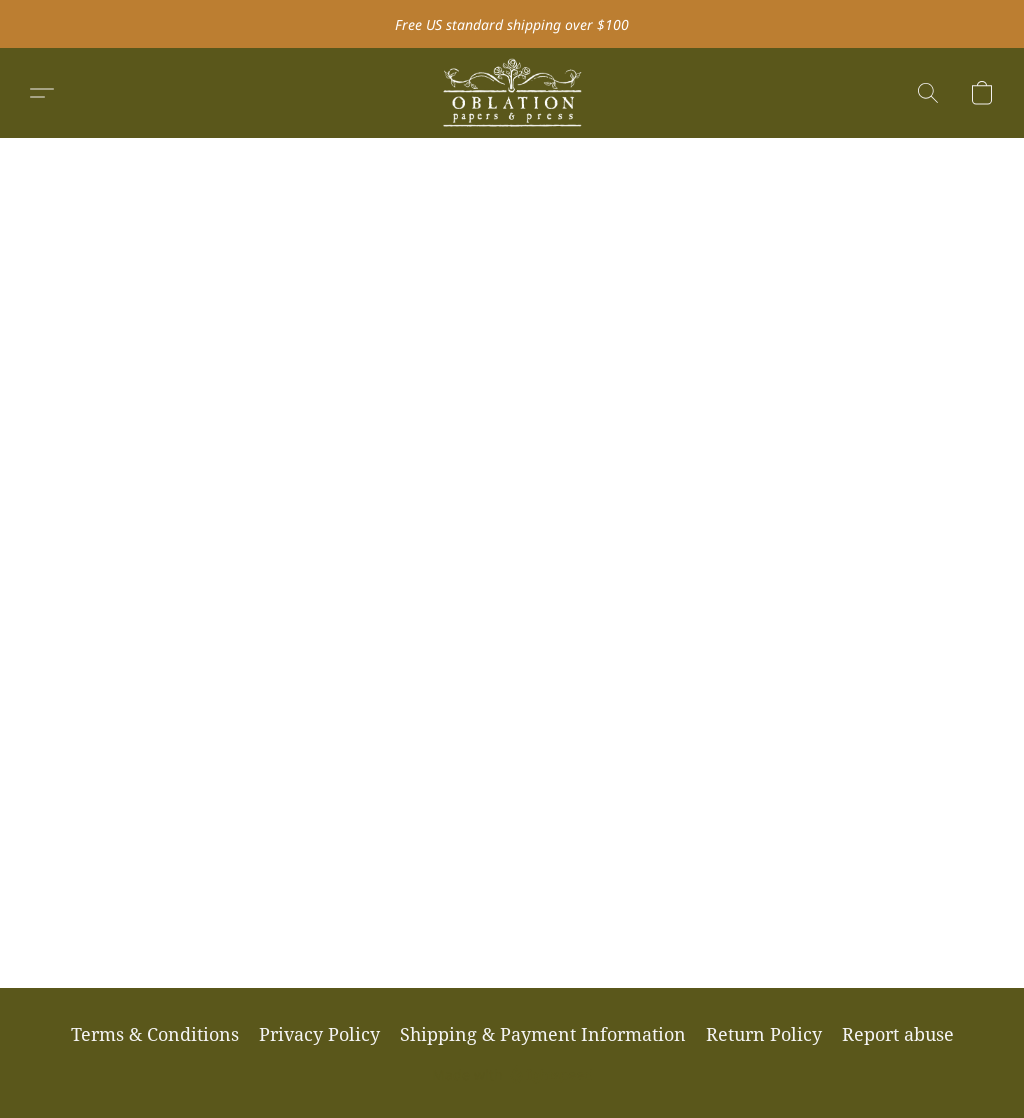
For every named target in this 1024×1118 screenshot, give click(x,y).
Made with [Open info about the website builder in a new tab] (512, 1075)
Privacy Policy (319, 1034)
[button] (512, 93)
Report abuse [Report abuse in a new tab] (898, 1034)
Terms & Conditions (155, 1034)
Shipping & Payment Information (543, 1034)
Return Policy (764, 1034)
